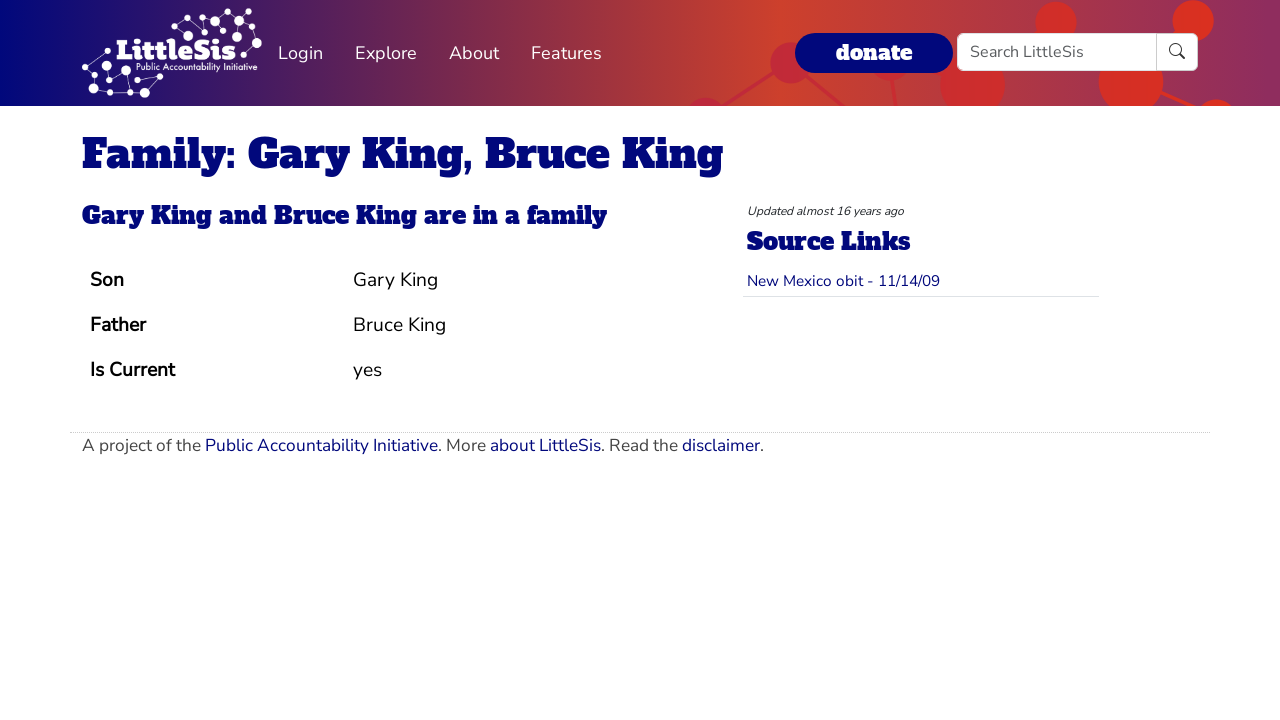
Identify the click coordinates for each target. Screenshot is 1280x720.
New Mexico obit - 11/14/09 (843, 280)
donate (874, 52)
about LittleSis (545, 445)
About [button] (474, 53)
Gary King (147, 215)
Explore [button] (386, 53)
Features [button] (566, 53)
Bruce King (345, 215)
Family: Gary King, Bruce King (402, 154)
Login (300, 53)
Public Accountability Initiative (321, 445)
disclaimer (721, 445)
